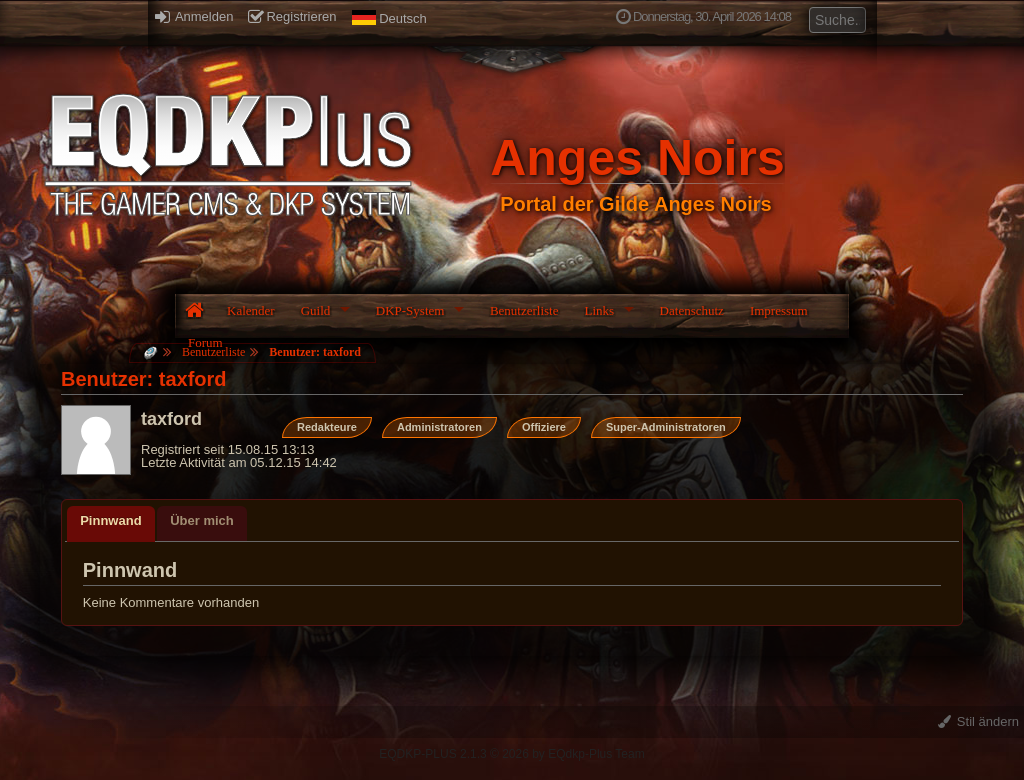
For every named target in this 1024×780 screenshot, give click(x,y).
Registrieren (292, 16)
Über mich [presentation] (202, 520)
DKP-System (410, 310)
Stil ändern (978, 721)
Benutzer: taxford (315, 352)
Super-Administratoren (666, 427)
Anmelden (194, 16)
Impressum (779, 310)
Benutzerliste (524, 310)
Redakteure (327, 427)
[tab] (110, 524)
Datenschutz (692, 310)
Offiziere (544, 427)
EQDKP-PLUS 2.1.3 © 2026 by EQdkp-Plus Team (511, 754)
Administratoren (439, 427)
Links (599, 310)
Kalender (251, 310)
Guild (316, 310)
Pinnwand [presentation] (110, 520)
